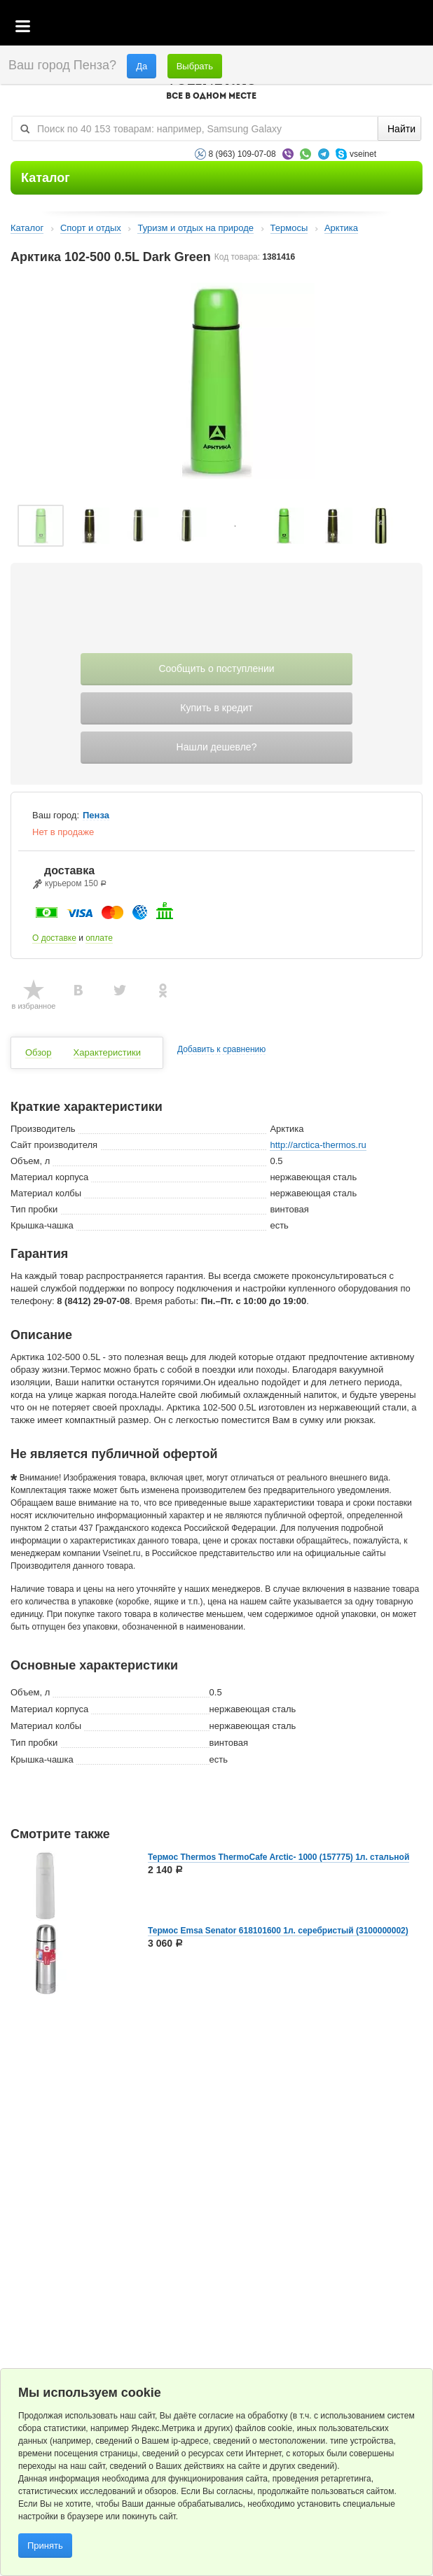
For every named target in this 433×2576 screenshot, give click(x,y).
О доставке (54, 938)
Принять (45, 2545)
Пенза (96, 815)
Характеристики (107, 1052)
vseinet (363, 154)
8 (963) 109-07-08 (242, 154)
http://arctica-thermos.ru (318, 1145)
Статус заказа (394, 27)
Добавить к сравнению (221, 1049)
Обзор (38, 1052)
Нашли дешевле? (217, 746)
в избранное (34, 1006)
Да (141, 66)
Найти (401, 128)
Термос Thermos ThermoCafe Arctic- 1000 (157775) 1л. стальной (278, 1857)
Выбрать (195, 66)
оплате (99, 938)
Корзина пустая (317, 27)
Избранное (356, 27)
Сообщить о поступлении (216, 668)
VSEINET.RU (211, 88)
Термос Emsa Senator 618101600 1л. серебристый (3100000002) (278, 1930)
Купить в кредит (216, 707)
